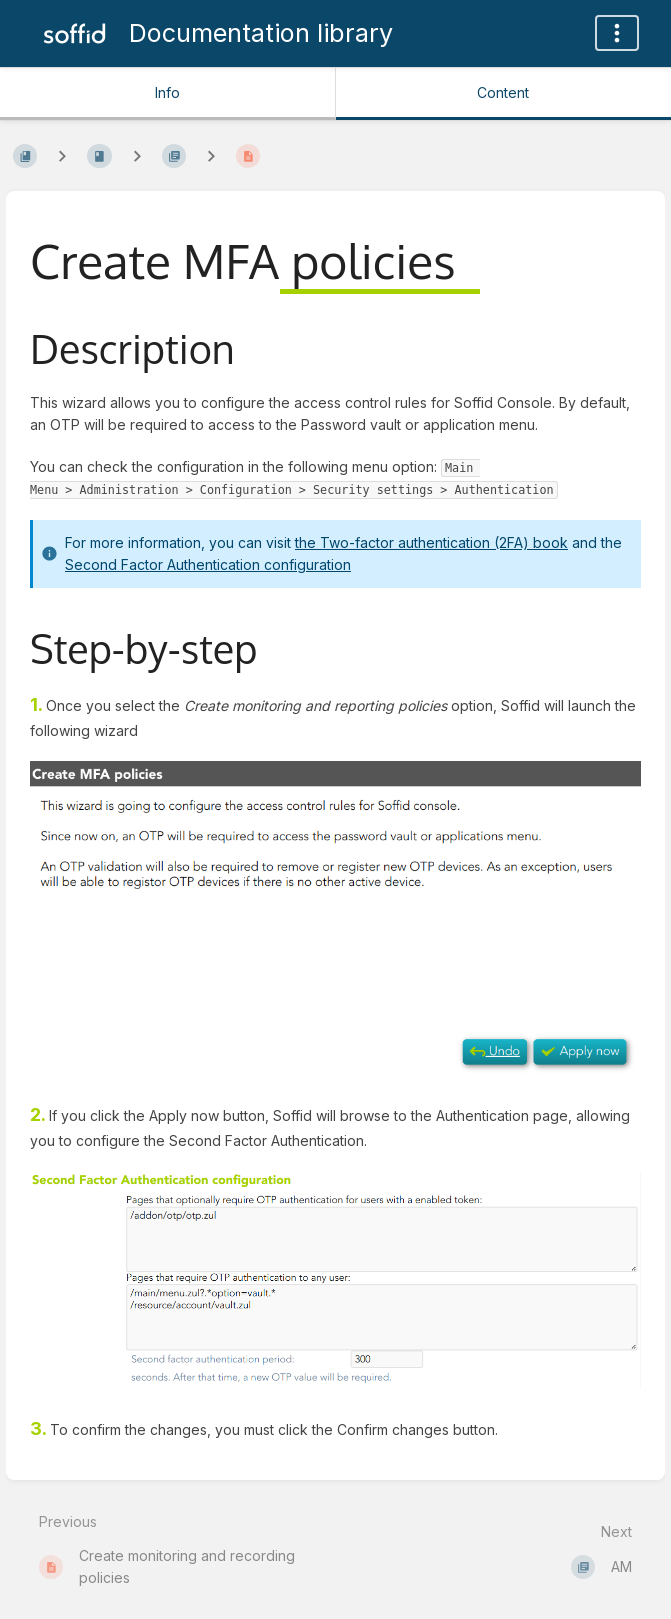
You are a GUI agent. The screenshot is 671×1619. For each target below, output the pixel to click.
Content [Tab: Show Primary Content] (503, 92)
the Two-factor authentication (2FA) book (431, 542)
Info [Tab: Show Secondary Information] (167, 92)
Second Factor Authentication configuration (208, 564)
